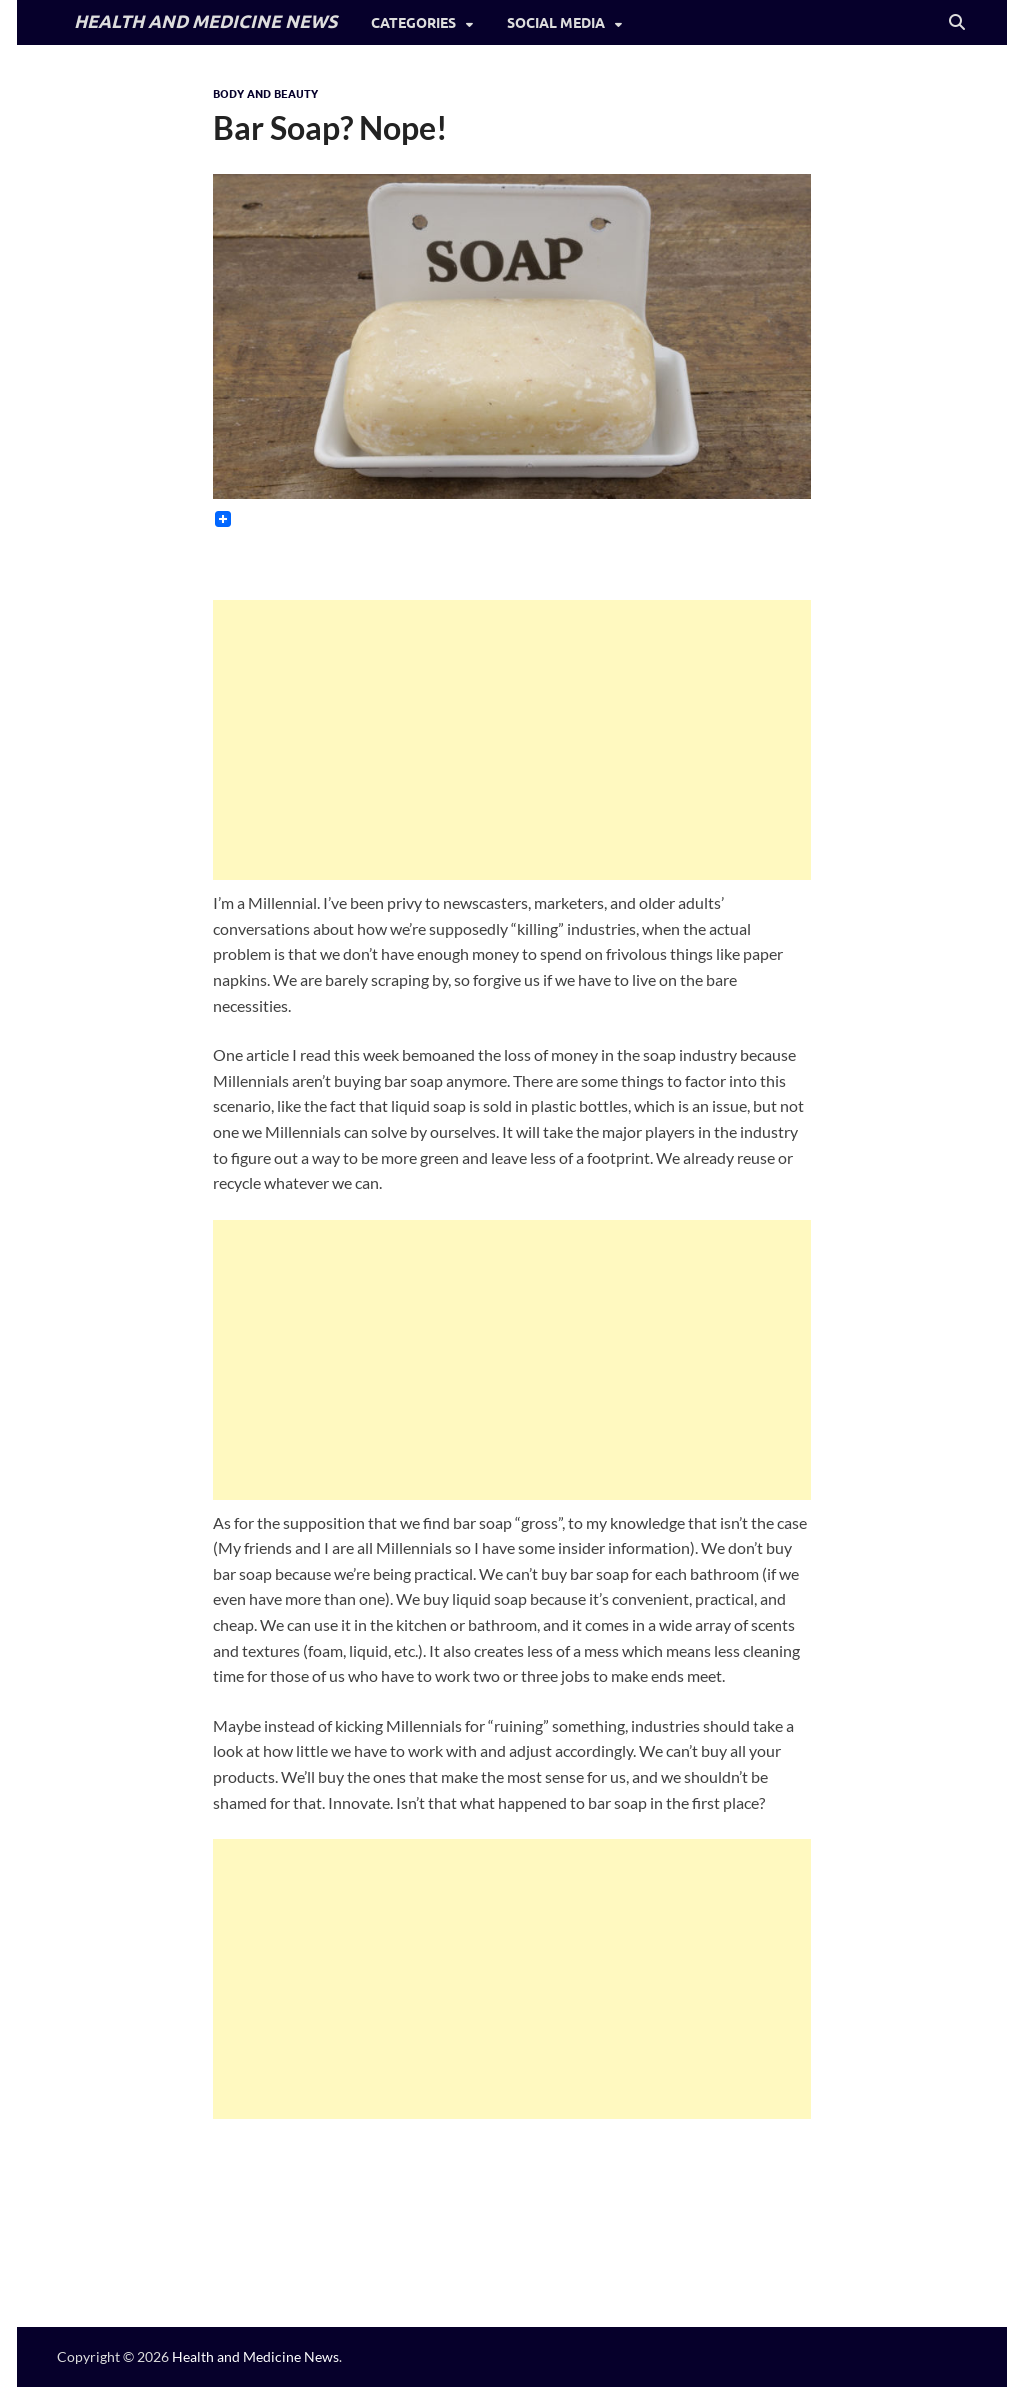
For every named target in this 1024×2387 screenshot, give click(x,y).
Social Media (556, 23)
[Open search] (957, 23)
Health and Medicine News (255, 2356)
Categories (413, 23)
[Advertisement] (512, 740)
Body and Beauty (265, 94)
